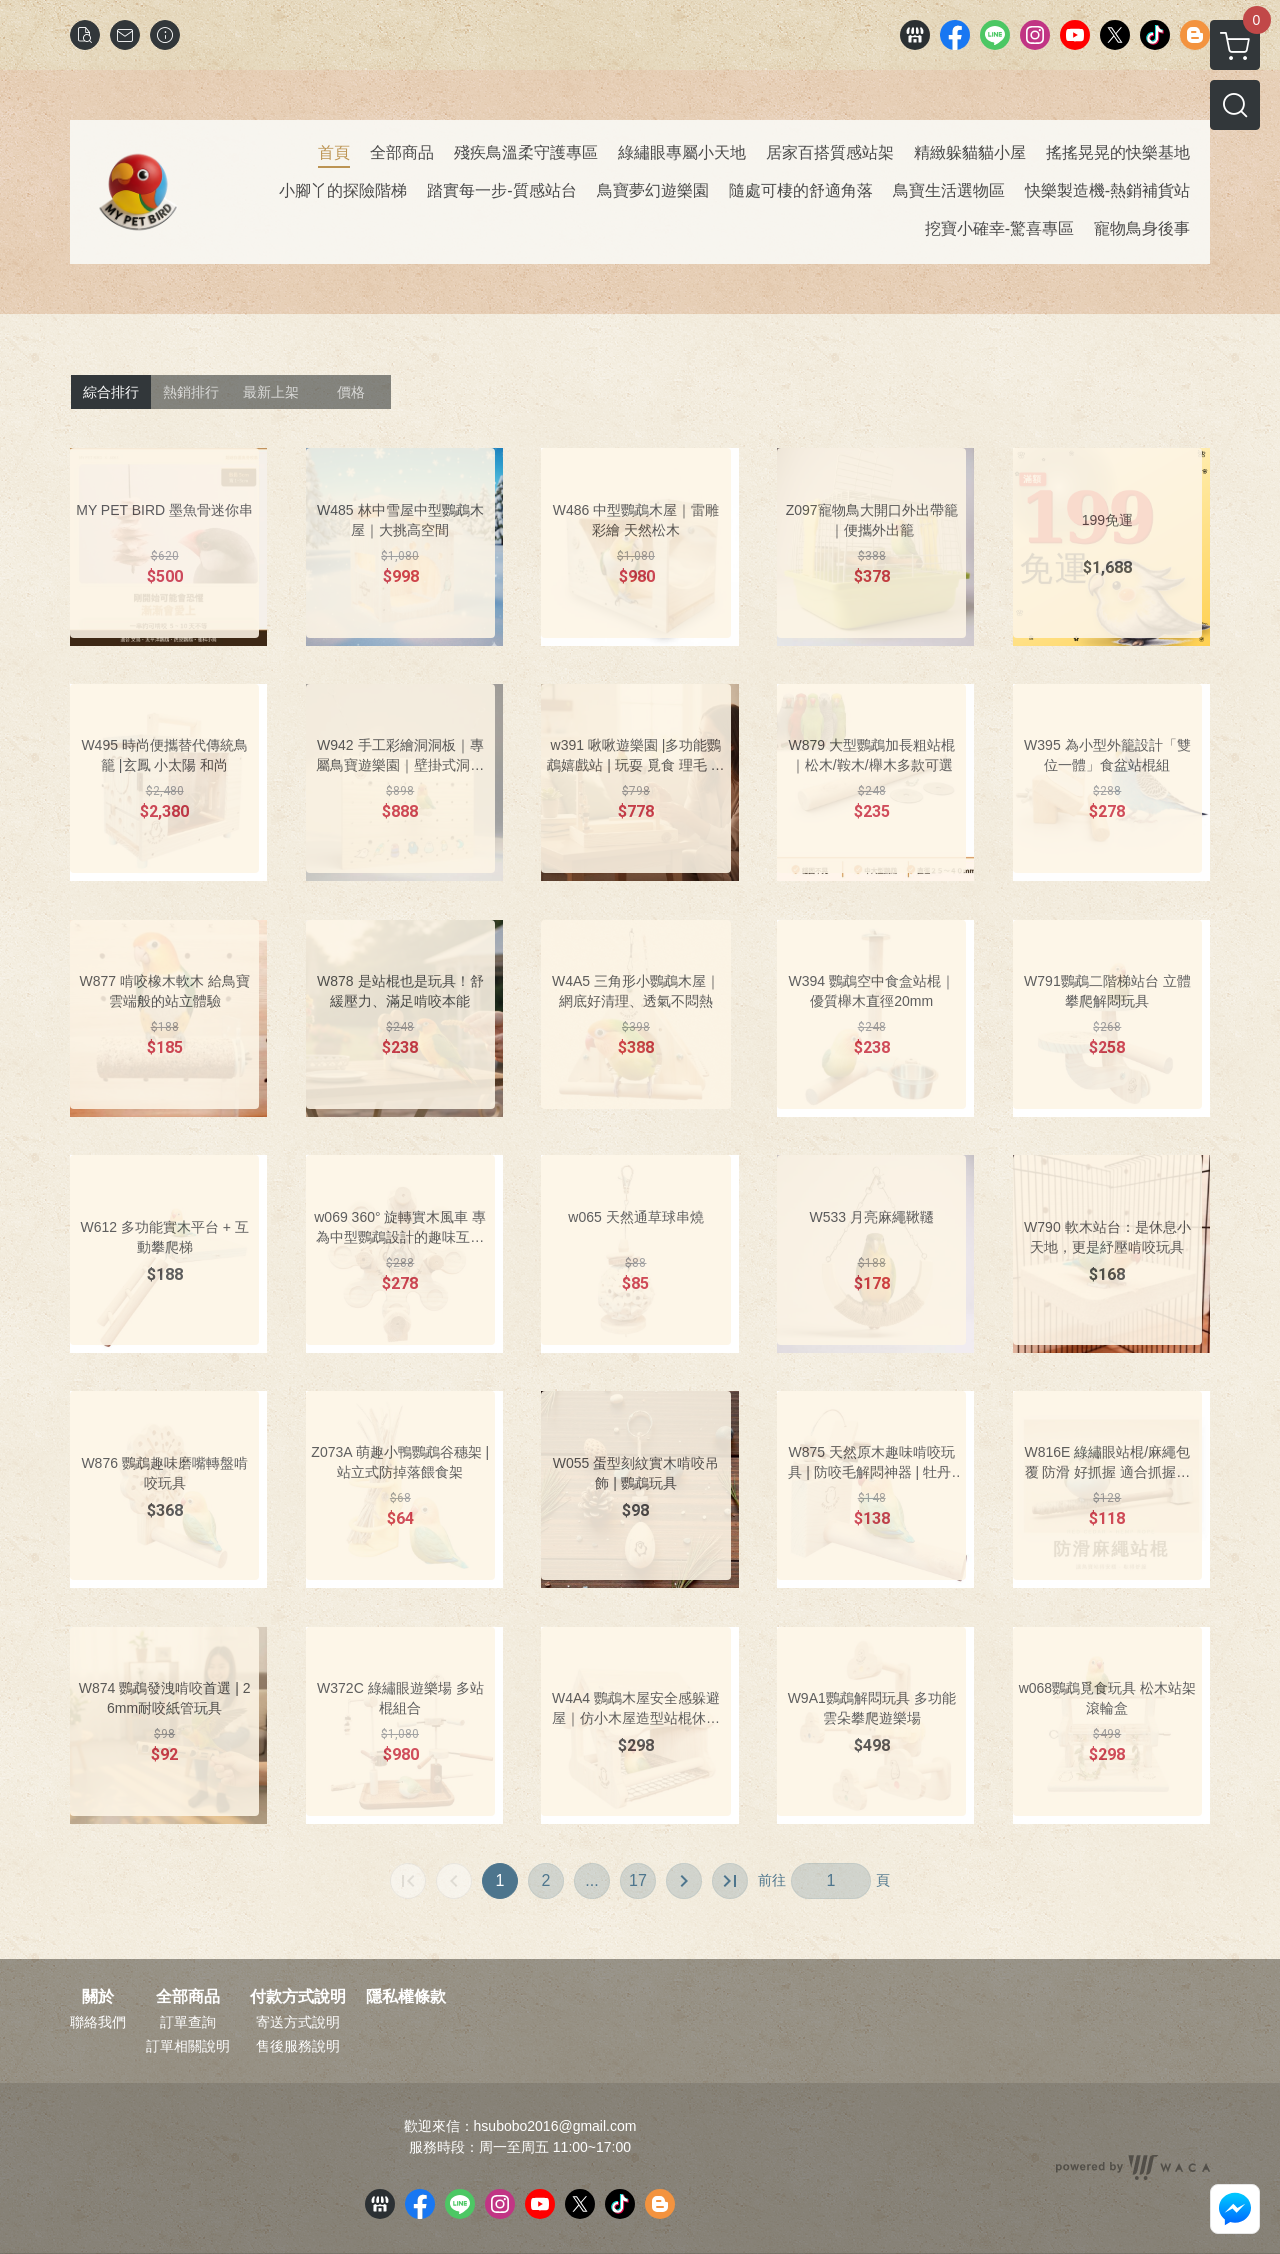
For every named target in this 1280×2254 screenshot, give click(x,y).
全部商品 (188, 1997)
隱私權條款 (406, 1997)
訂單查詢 (188, 2022)
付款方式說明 (298, 1997)
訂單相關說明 (188, 2046)
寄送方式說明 (298, 2022)
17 (638, 1880)
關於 (98, 1997)
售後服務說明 (298, 2046)
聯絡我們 (98, 2022)
